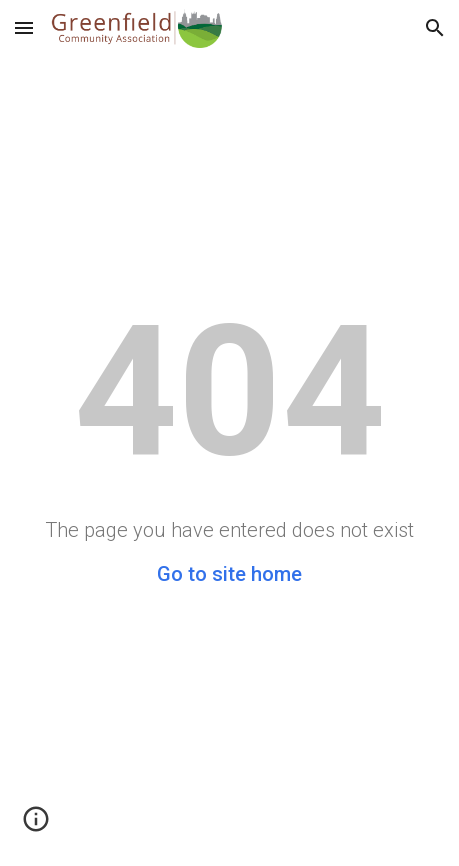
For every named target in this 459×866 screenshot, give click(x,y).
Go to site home (229, 574)
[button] (24, 27)
